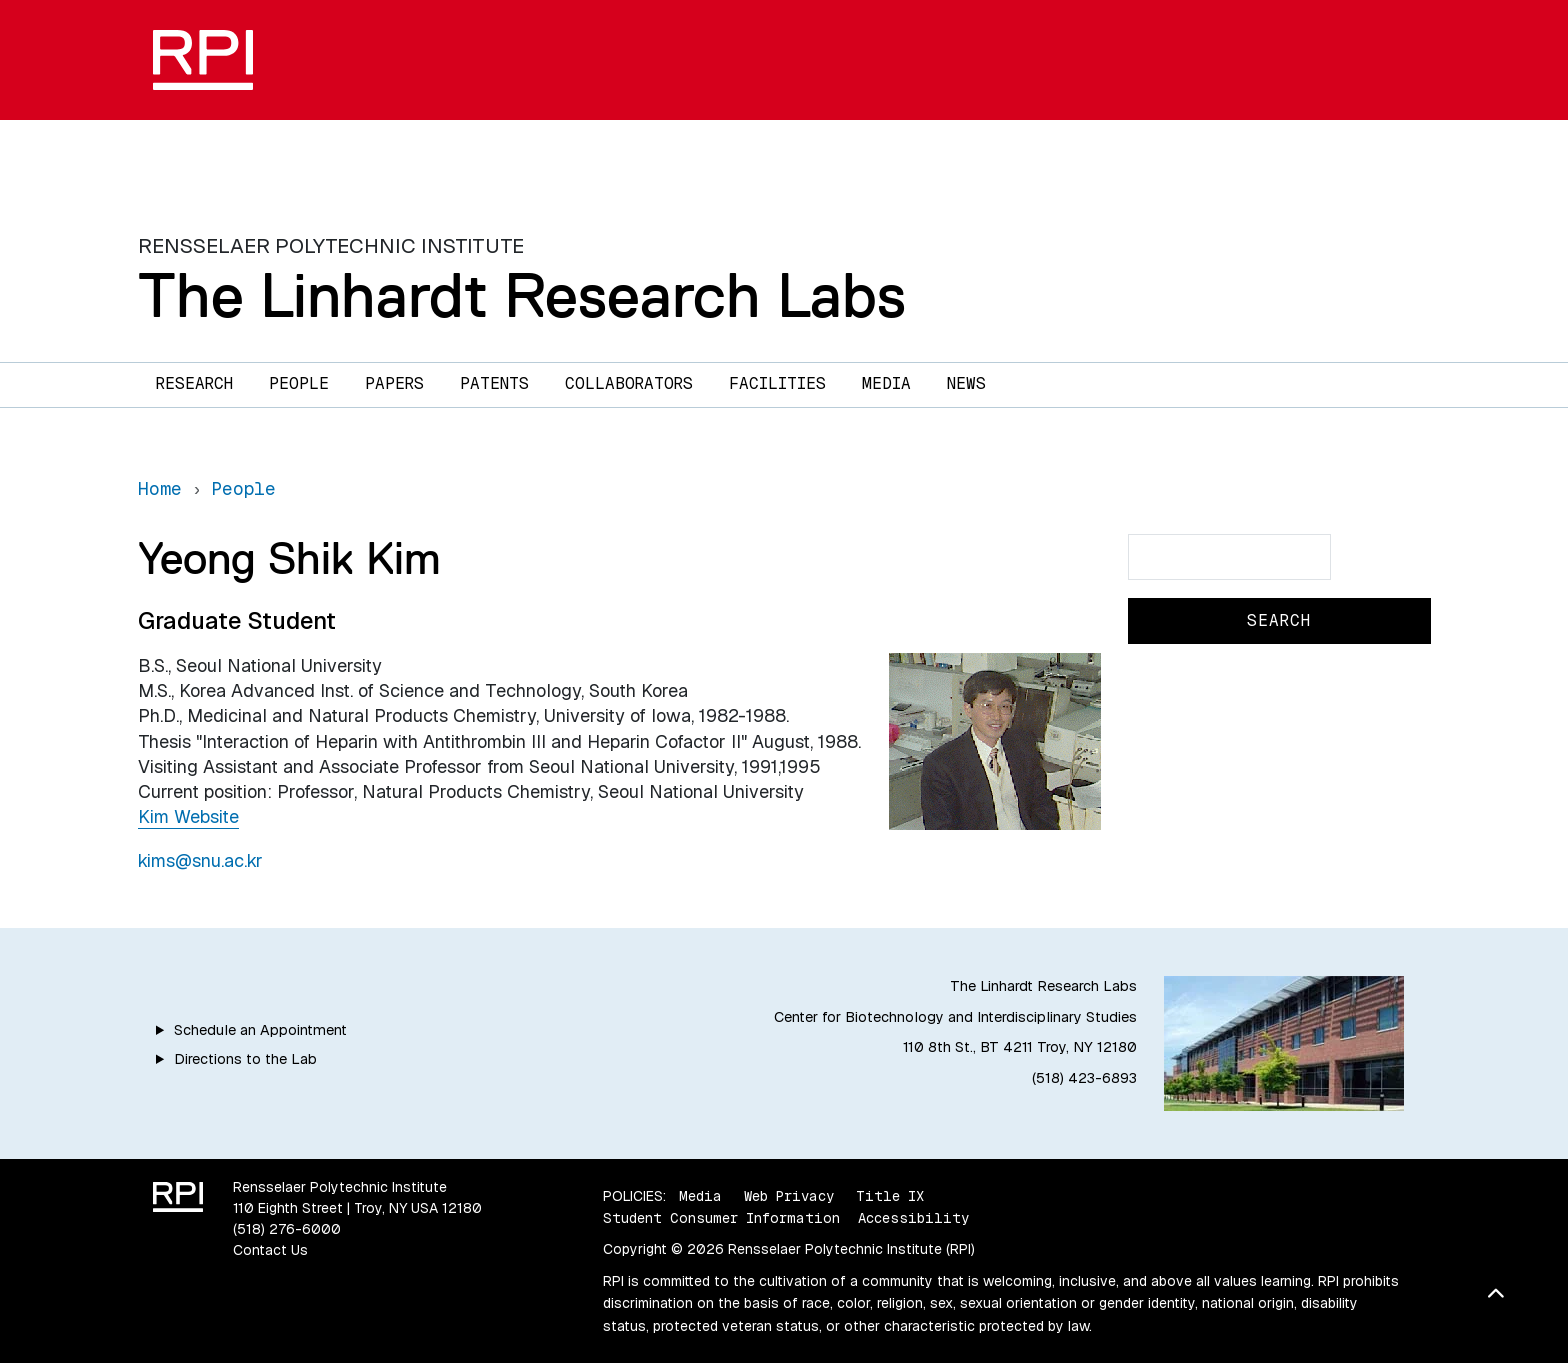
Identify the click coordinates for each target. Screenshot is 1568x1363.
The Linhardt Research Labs (522, 295)
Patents (494, 383)
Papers (394, 383)
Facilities (777, 383)
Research (194, 383)
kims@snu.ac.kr (200, 860)
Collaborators (629, 383)
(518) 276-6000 (287, 1229)
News (966, 383)
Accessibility (913, 1218)
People (299, 383)
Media (886, 383)
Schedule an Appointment (260, 1030)
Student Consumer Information (721, 1218)
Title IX (890, 1196)
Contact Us (270, 1250)
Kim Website (188, 816)
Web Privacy (789, 1196)
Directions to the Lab (245, 1059)
